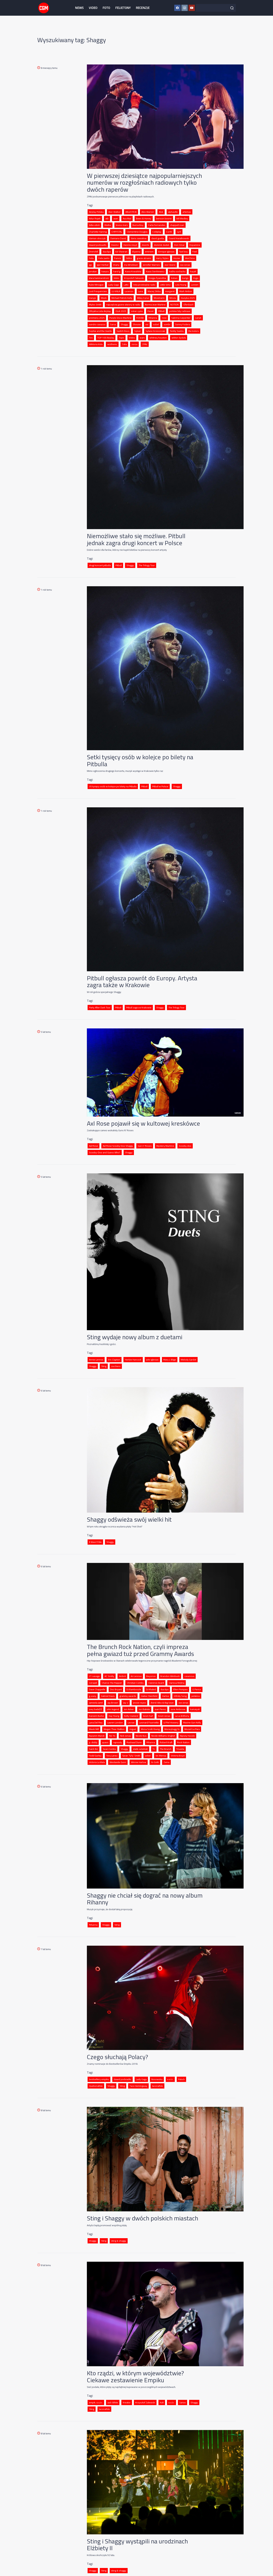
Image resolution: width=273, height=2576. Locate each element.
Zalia (124, 344)
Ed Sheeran (121, 251)
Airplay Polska (96, 212)
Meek (104, 298)
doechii (145, 245)
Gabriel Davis (108, 1696)
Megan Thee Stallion (114, 1729)
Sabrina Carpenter (180, 318)
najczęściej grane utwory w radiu (123, 304)
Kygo (195, 278)
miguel (132, 1729)
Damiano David (118, 238)
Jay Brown (112, 1702)
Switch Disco (123, 331)
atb (107, 218)
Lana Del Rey (96, 1722)
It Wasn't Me (95, 1542)
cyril (179, 231)
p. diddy (93, 1742)
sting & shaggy (118, 2241)
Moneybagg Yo (172, 1729)
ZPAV (144, 344)
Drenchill (93, 251)
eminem (149, 251)
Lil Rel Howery (170, 1722)
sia (146, 324)
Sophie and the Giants (100, 331)
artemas (186, 212)
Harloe (165, 1696)
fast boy (183, 251)
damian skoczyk (97, 238)
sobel (156, 324)
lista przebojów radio (144, 284)
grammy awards (127, 1696)
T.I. (154, 1749)
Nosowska (156, 2079)
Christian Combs (135, 1683)
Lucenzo (129, 291)
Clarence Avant (156, 1683)
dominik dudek (161, 245)
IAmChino (190, 258)
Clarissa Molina (176, 1683)
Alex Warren (147, 212)
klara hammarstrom (99, 278)
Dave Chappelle (97, 1689)
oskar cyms (137, 311)
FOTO (106, 8)
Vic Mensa (160, 1755)
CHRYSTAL (116, 231)
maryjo (92, 298)
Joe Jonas (185, 265)
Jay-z (125, 1702)
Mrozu (172, 298)
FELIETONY (123, 8)
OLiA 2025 (120, 311)
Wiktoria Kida (96, 344)
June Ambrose (178, 1709)
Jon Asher (129, 1709)
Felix (91, 258)
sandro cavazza (97, 324)
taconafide (157, 2086)
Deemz (115, 245)
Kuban (174, 278)
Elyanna (136, 251)
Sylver (137, 331)
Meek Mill (94, 1729)
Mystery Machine (165, 1146)
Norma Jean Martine (155, 304)
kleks (116, 278)
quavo (105, 1742)
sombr (167, 324)
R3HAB (140, 318)
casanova (189, 1676)
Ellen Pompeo (180, 1689)
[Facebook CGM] (177, 8)
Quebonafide (96, 2086)
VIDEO (93, 8)
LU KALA (116, 291)
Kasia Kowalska (133, 271)
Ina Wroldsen (131, 265)
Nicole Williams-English (163, 1735)
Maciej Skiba (154, 291)
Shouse (137, 324)
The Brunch (165, 1749)
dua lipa (107, 251)
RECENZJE (143, 8)
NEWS (79, 8)
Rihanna (153, 318)
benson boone (164, 218)
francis (117, 258)
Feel (194, 251)
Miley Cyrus (143, 298)
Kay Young (114, 1716)
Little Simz (165, 284)
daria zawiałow (139, 238)
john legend (113, 1709)
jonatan (93, 271)
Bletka (107, 225)
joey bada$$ (95, 1709)
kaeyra (105, 271)
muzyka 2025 (188, 298)
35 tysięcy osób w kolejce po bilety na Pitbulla (112, 786)
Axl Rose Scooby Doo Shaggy (118, 1146)
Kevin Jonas (164, 1716)
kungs (185, 278)
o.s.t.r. (170, 2079)
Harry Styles (162, 258)
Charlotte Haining (98, 231)
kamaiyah (195, 1709)
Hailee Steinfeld (149, 1696)
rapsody (117, 1742)
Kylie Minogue (96, 284)
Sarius (182, 2402)
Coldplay (156, 231)
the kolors (193, 331)
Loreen (194, 284)
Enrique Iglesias (166, 251)
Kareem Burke (96, 1716)
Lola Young (180, 284)
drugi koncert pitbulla (100, 565)
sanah (198, 318)
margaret (170, 291)
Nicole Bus (141, 1735)
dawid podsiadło (98, 245)
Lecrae (131, 1722)
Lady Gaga (113, 284)
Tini (91, 337)
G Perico (196, 1689)
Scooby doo (185, 1146)
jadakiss (195, 1696)
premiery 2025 (97, 318)
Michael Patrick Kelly (121, 298)
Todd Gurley (95, 1755)
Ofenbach (188, 304)
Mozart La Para (192, 1729)
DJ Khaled (151, 1689)
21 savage (94, 1676)
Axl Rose (93, 1146)
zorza (134, 344)
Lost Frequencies (98, 291)
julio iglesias (152, 1359)
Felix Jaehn (104, 258)
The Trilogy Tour (147, 565)
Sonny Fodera (182, 324)
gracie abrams (144, 258)
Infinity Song (180, 1696)
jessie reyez (139, 1702)
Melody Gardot (188, 1359)
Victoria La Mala (97, 1762)
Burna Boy (137, 225)
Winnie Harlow (138, 1762)
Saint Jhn (93, 1749)
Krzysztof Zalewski (134, 278)
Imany (116, 265)
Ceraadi (93, 1683)
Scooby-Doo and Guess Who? (104, 1152)
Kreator (127, 2402)
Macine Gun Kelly (192, 1722)
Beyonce (151, 1676)
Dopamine (194, 245)
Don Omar (179, 245)
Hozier (176, 258)
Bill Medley (182, 218)
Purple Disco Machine (120, 318)
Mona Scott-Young (150, 1729)
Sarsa (113, 324)
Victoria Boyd (178, 1755)
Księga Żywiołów (157, 278)
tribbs (132, 337)
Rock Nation (183, 1742)
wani (142, 337)
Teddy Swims (177, 331)
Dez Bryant (116, 1689)
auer (115, 218)
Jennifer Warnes (151, 265)
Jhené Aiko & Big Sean (162, 1702)
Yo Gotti (155, 1762)
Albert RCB (131, 212)
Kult (162, 2402)
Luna (140, 291)
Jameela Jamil (96, 1702)
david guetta (157, 238)
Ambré (122, 1676)
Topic (121, 337)
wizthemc (112, 344)
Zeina (166, 1762)
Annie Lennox (96, 1359)
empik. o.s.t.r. (96, 2402)
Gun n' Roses (145, 1146)
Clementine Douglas (137, 231)
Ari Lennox (136, 1676)
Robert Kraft (166, 1742)
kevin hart (148, 1716)
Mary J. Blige (169, 1359)
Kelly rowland (131, 1716)
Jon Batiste (144, 1709)
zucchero (115, 1366)
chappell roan (177, 225)
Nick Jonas (125, 1735)
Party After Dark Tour (99, 1007)
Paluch (181, 2079)
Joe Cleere (170, 265)
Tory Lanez (112, 1755)
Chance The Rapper (112, 1683)
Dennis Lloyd (130, 245)
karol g (116, 271)
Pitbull (161, 311)
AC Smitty (109, 1676)
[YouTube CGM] (192, 8)
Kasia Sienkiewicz (155, 271)
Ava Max (127, 218)
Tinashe (180, 1749)
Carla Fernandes (156, 225)
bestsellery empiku (99, 2079)
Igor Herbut (102, 265)
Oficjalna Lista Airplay (100, 311)
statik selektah (140, 1749)
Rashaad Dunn (134, 1742)
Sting (103, 1366)
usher (148, 1755)
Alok (161, 212)
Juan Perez (160, 1709)
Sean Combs (109, 1749)
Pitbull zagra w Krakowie (138, 1007)
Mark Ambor (185, 291)
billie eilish (94, 225)
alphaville (173, 212)
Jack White (112, 2402)
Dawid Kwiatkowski (179, 238)
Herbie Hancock (133, 1359)
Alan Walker (114, 212)
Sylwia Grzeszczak (155, 331)
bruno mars (122, 225)
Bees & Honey (143, 218)
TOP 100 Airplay (105, 337)
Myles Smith (95, 304)
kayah (193, 271)
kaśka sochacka (177, 271)
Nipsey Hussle (187, 1735)
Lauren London (115, 1722)
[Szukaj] (232, 8)
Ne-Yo (112, 1735)
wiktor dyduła (178, 337)
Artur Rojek (95, 218)
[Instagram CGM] (184, 8)
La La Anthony (182, 1716)
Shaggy (124, 324)
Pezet (150, 311)
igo (90, 265)
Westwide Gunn (118, 1762)
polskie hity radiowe (179, 311)
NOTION (174, 304)
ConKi (169, 231)
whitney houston (158, 337)
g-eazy (92, 1696)
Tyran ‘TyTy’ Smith (131, 1755)
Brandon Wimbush (170, 1676)
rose (164, 318)
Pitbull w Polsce (160, 786)
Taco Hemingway (138, 2086)
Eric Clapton (114, 1359)
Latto (126, 284)
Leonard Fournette (149, 1722)
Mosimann (159, 298)
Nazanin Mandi (96, 1735)
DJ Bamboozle (133, 1689)
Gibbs (129, 258)
